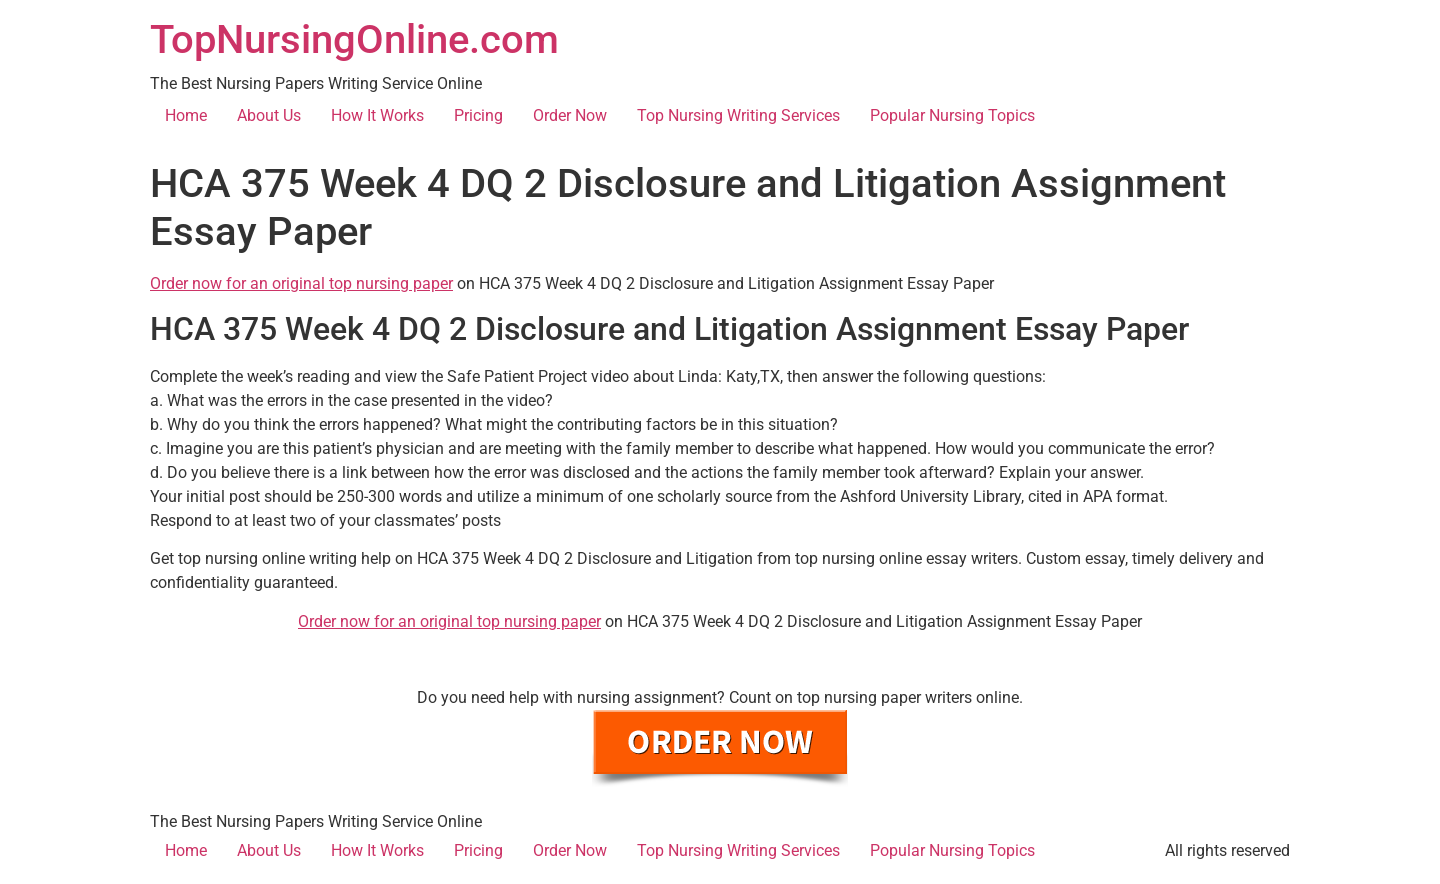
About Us (269, 115)
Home (186, 115)
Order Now (570, 115)
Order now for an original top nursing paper (301, 283)
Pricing (478, 115)
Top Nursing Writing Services (738, 115)
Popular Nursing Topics (952, 115)
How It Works (377, 115)
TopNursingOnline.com (354, 39)
